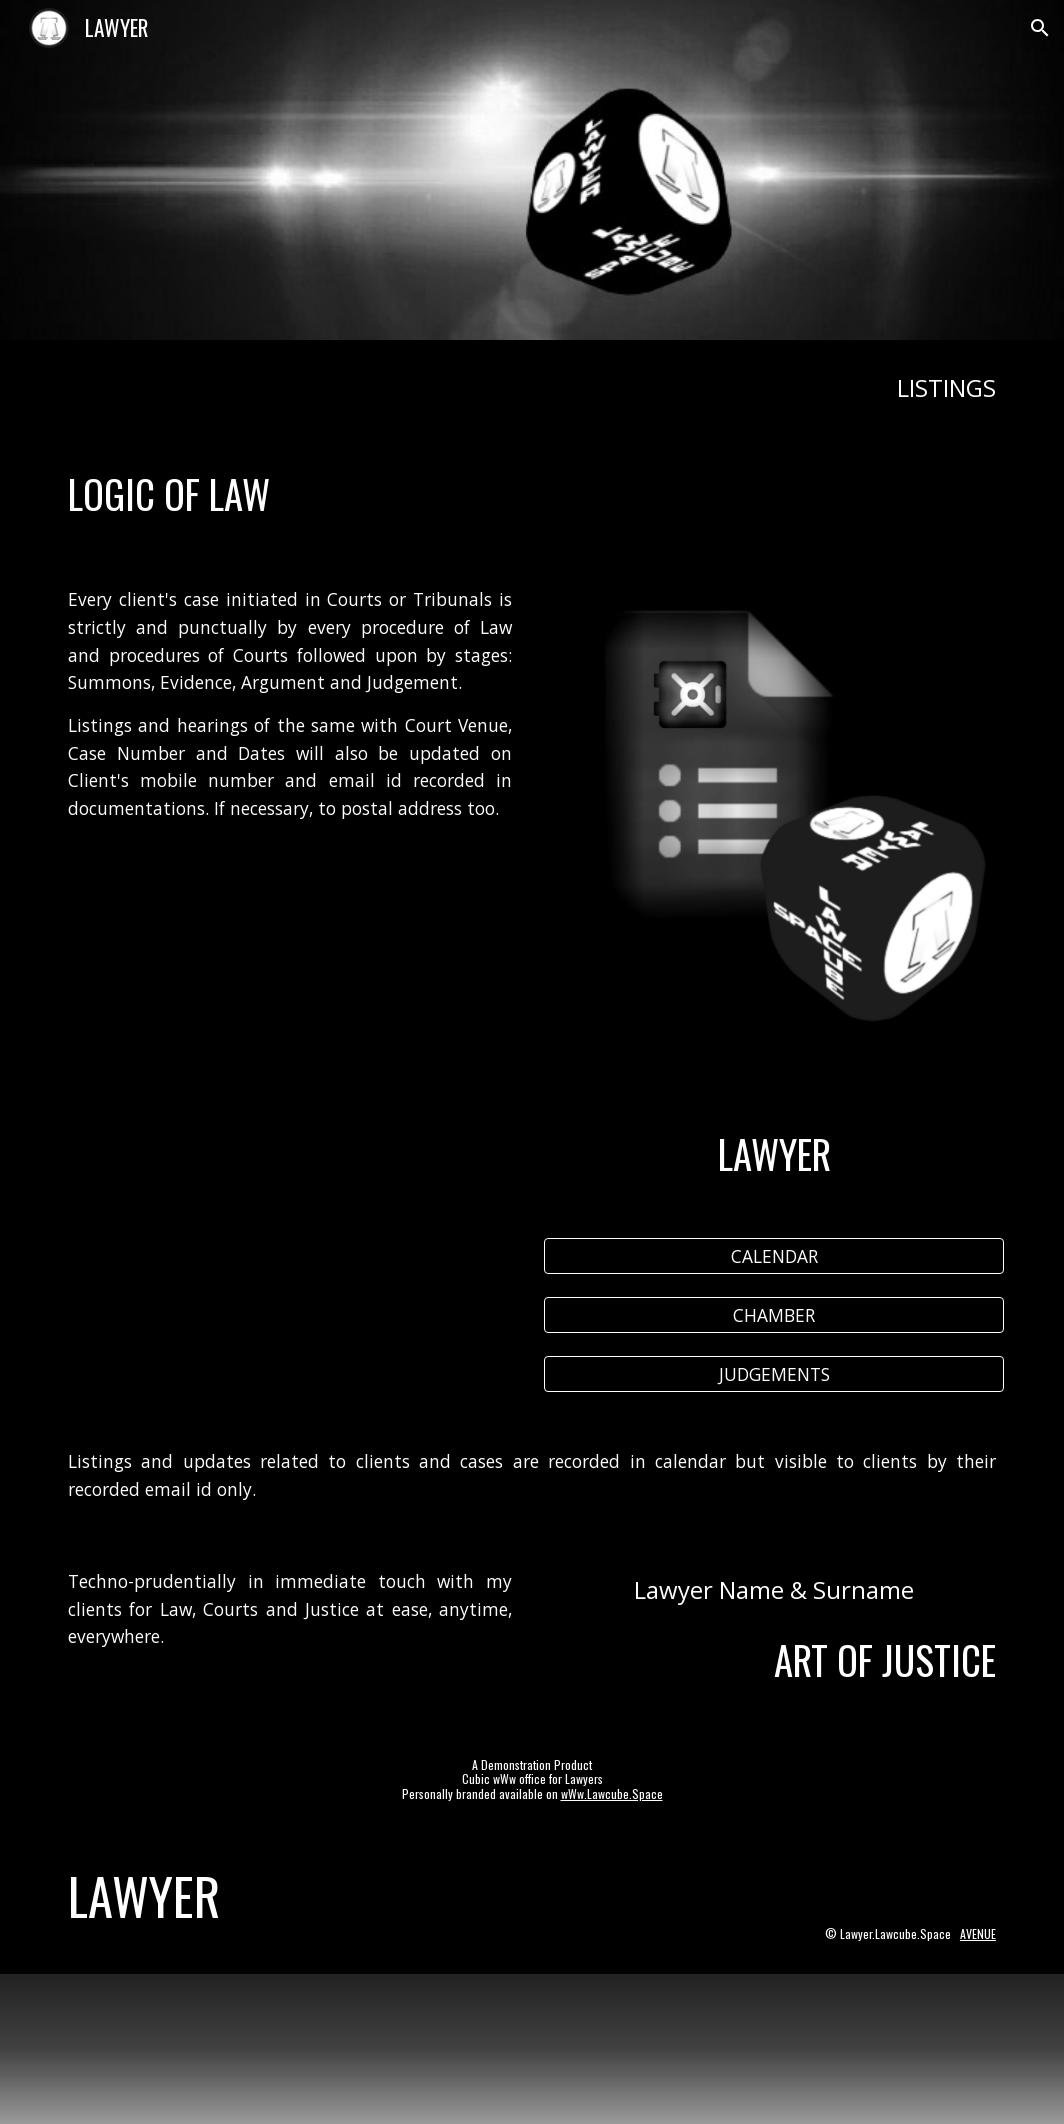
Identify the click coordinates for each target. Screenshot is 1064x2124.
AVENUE (978, 1933)
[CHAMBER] (774, 1315)
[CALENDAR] (774, 1256)
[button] (1040, 28)
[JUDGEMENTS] (774, 1374)
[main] (532, 387)
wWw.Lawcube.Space (612, 1793)
